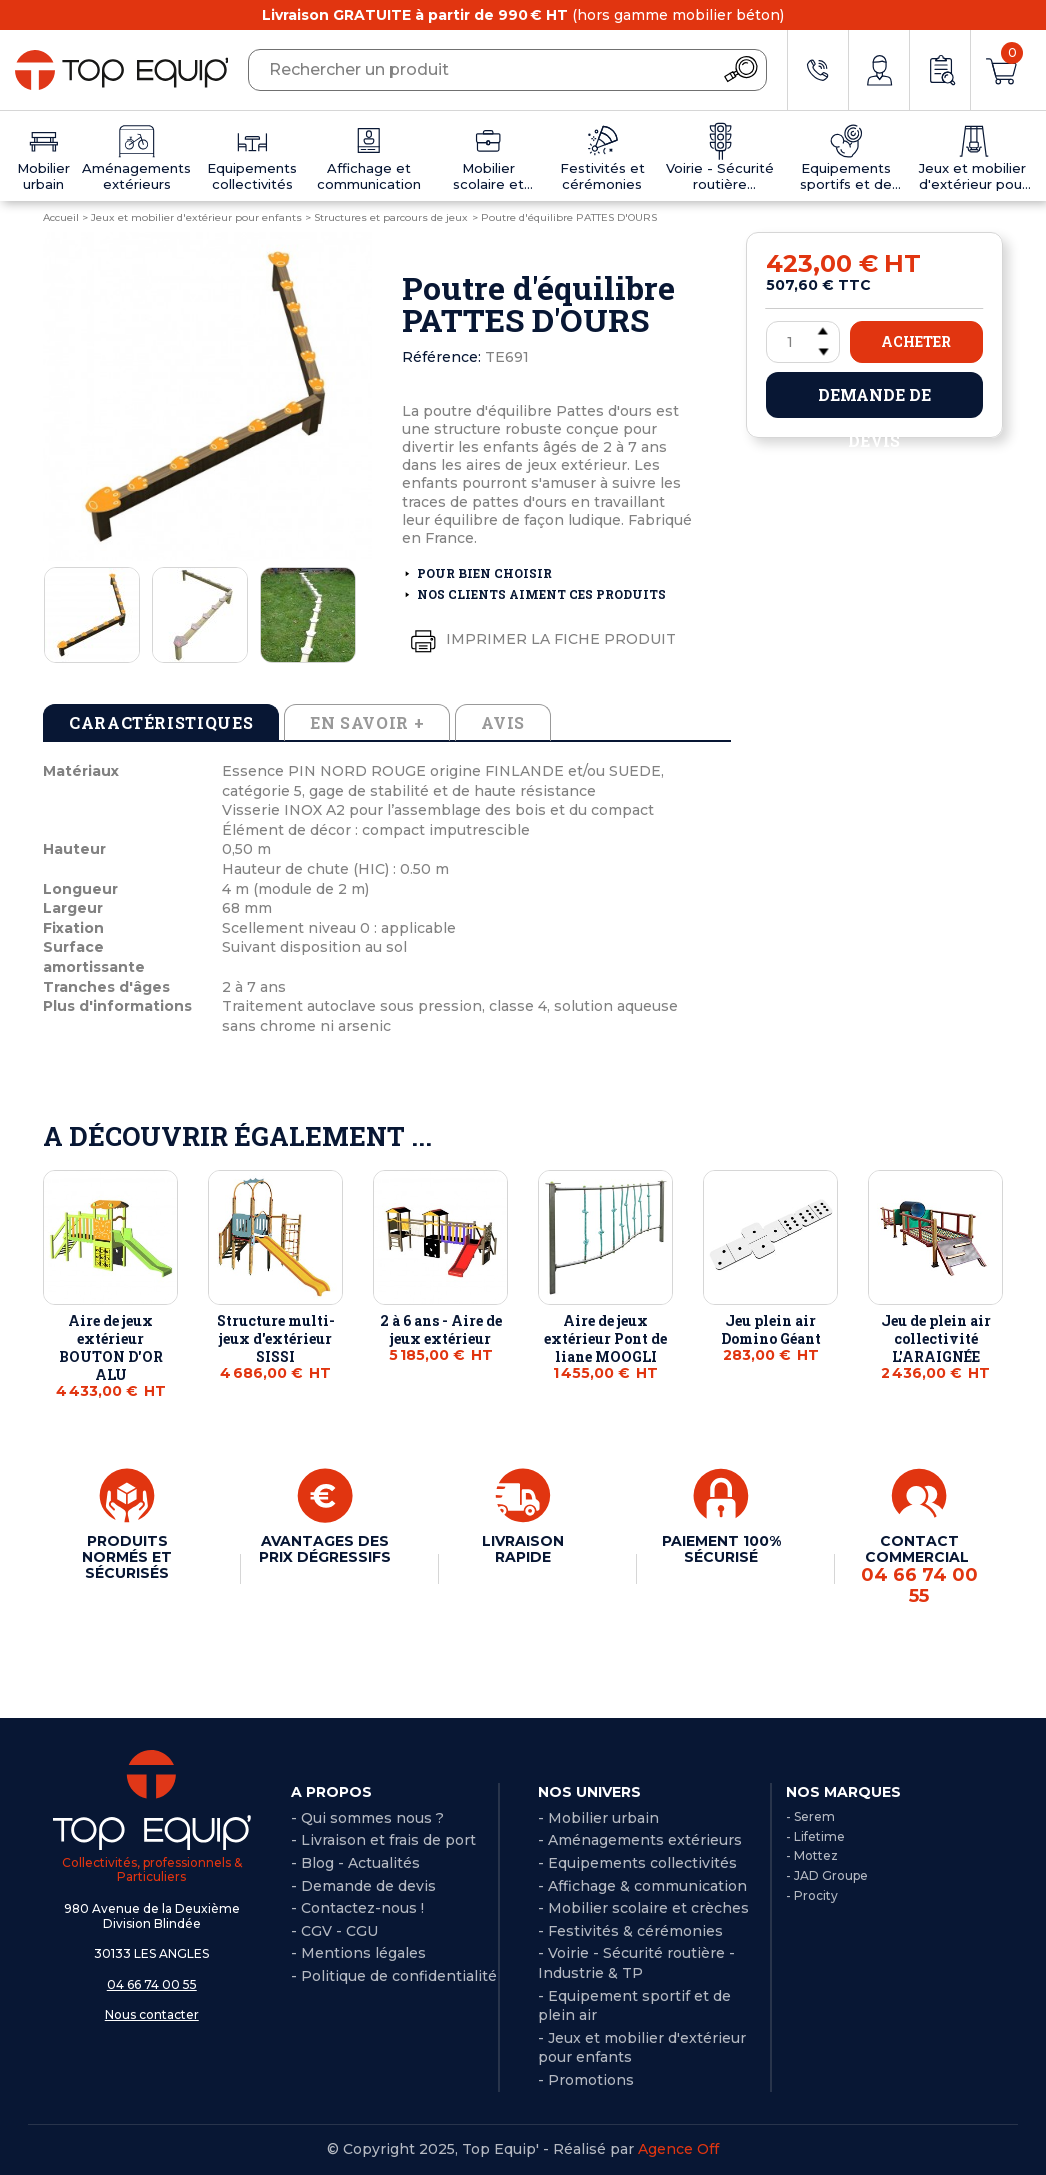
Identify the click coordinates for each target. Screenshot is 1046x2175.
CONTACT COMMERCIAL (919, 1569)
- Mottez (812, 1855)
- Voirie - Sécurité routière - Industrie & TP (636, 1963)
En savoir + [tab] (367, 722)
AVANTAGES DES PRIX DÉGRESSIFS (325, 1549)
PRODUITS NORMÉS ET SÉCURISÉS (127, 1557)
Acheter (916, 341)
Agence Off (678, 2149)
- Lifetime (815, 1836)
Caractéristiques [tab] (161, 722)
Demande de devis (874, 401)
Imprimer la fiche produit (539, 640)
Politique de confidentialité (399, 1976)
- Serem (810, 1816)
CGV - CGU (339, 1931)
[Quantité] (803, 342)
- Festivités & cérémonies (630, 1931)
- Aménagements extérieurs (640, 1840)
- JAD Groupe (827, 1875)
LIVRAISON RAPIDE (523, 1549)
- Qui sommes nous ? (367, 1818)
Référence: (441, 357)
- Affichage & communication (642, 1886)
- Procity (812, 1895)
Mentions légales (363, 1953)
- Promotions (586, 2080)
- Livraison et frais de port (383, 1840)
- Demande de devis (363, 1886)
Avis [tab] (503, 722)
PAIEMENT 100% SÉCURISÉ (721, 1549)
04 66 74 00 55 (152, 1984)
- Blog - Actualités (355, 1863)
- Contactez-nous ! (357, 1908)
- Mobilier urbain (598, 1818)
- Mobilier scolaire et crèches (643, 1908)
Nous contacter (152, 2014)
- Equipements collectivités (637, 1863)
